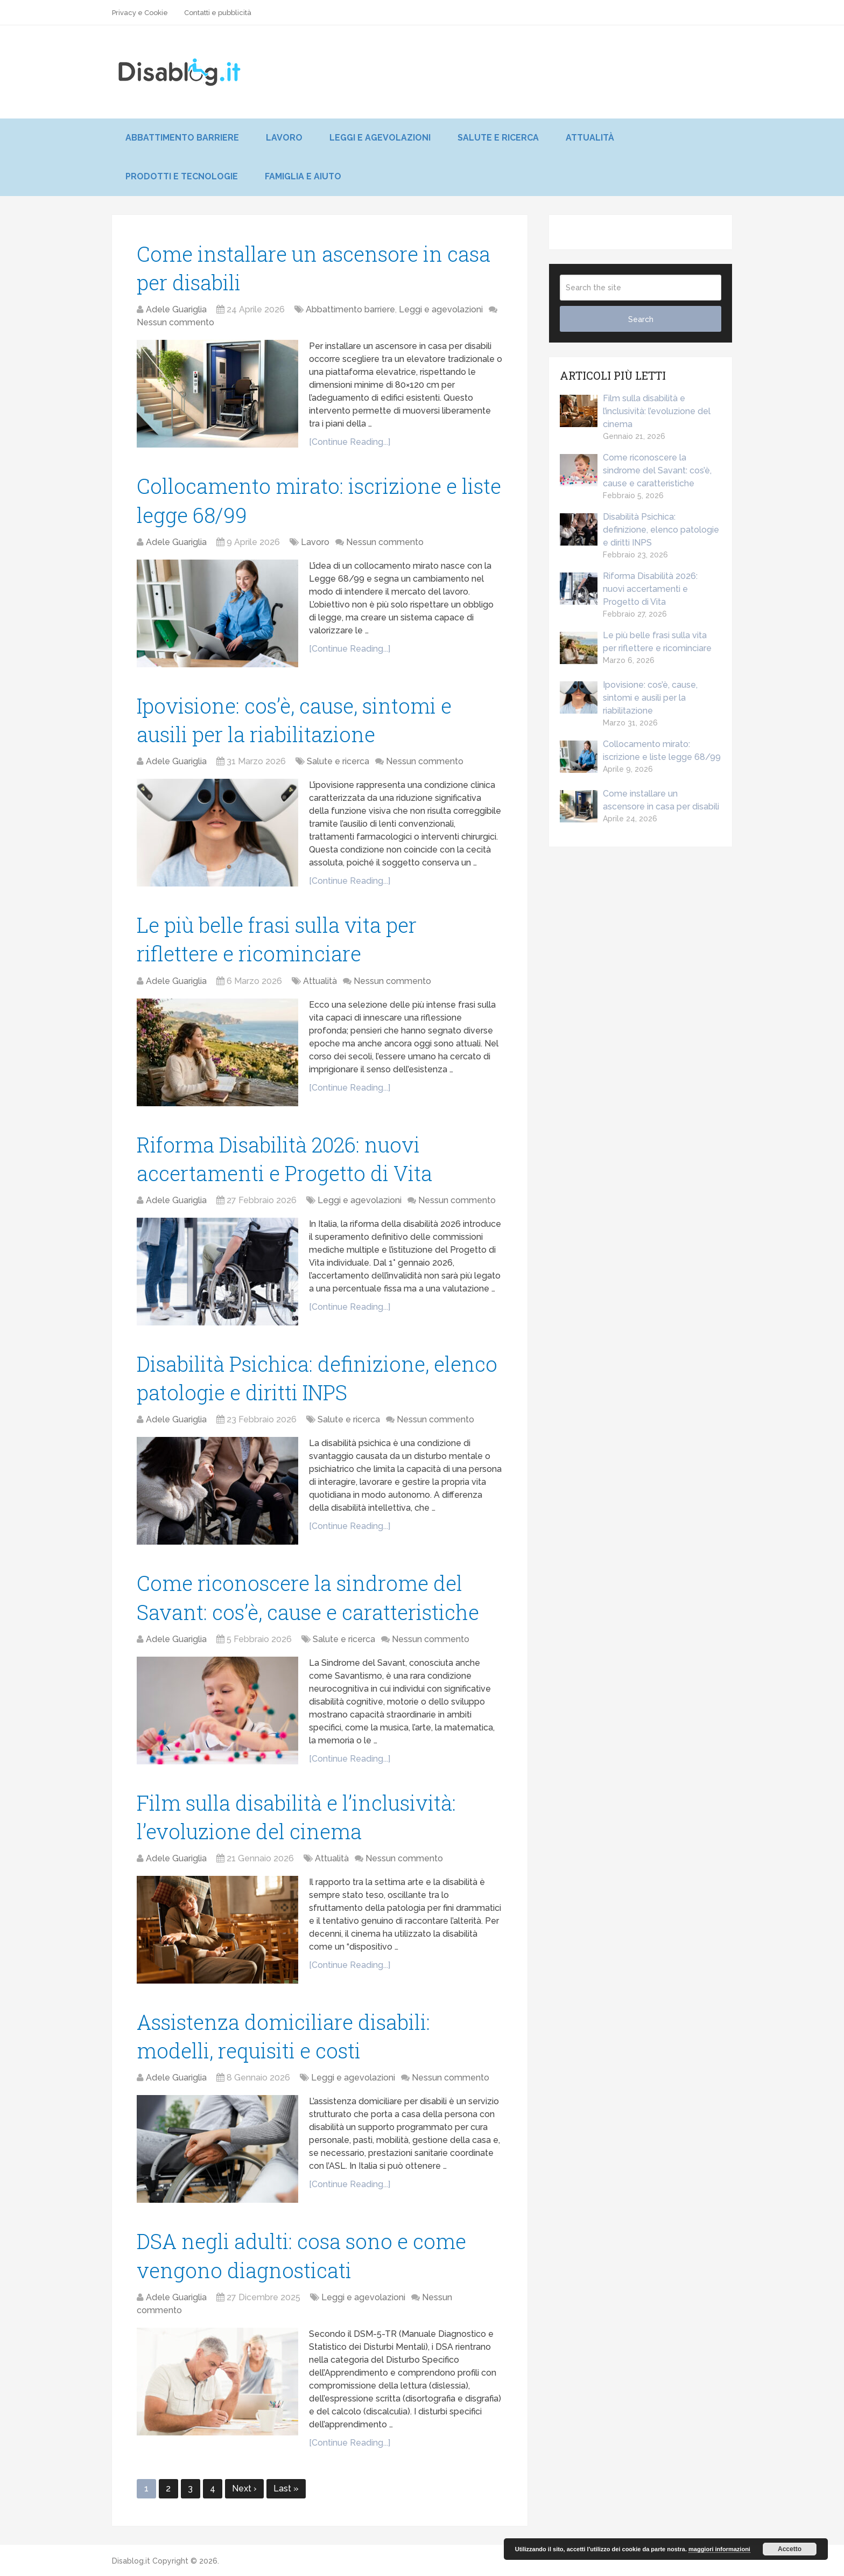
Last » (286, 2488)
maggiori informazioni (719, 2549)
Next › (244, 2488)
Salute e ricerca (498, 137)
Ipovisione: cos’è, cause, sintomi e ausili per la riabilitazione (629, 698)
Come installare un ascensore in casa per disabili (639, 800)
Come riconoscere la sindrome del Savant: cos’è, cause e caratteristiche (636, 470)
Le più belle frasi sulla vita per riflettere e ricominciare (636, 642)
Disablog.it (131, 2561)
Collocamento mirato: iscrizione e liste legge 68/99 (640, 751)
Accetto (789, 2549)
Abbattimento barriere (182, 137)
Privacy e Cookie (140, 13)
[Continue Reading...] (349, 442)
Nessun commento (175, 322)
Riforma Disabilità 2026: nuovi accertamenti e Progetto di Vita (629, 589)
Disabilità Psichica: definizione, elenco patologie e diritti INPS (639, 530)
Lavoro (284, 137)
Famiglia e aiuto (303, 176)
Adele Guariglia (176, 309)
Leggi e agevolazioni (380, 137)
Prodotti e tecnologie (181, 176)
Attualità (590, 137)
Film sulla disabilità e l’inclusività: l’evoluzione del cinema (635, 411)
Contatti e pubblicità (217, 13)
